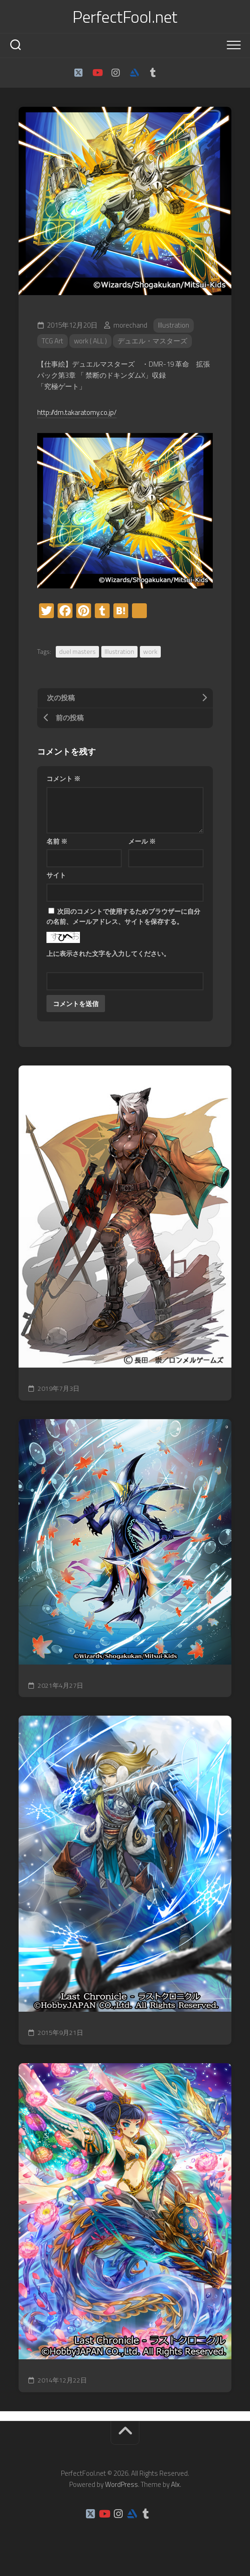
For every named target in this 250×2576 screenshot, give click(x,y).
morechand (130, 325)
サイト (56, 875)
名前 (56, 841)
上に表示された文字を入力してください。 (108, 953)
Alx (175, 2484)
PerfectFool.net (125, 16)
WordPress (121, 2484)
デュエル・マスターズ (152, 341)
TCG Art (52, 341)
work (150, 651)
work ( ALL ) (90, 341)
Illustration (173, 325)
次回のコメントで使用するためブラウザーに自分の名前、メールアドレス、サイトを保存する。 (123, 916)
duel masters (77, 651)
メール (142, 841)
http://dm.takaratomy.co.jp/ (77, 412)
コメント (63, 778)
